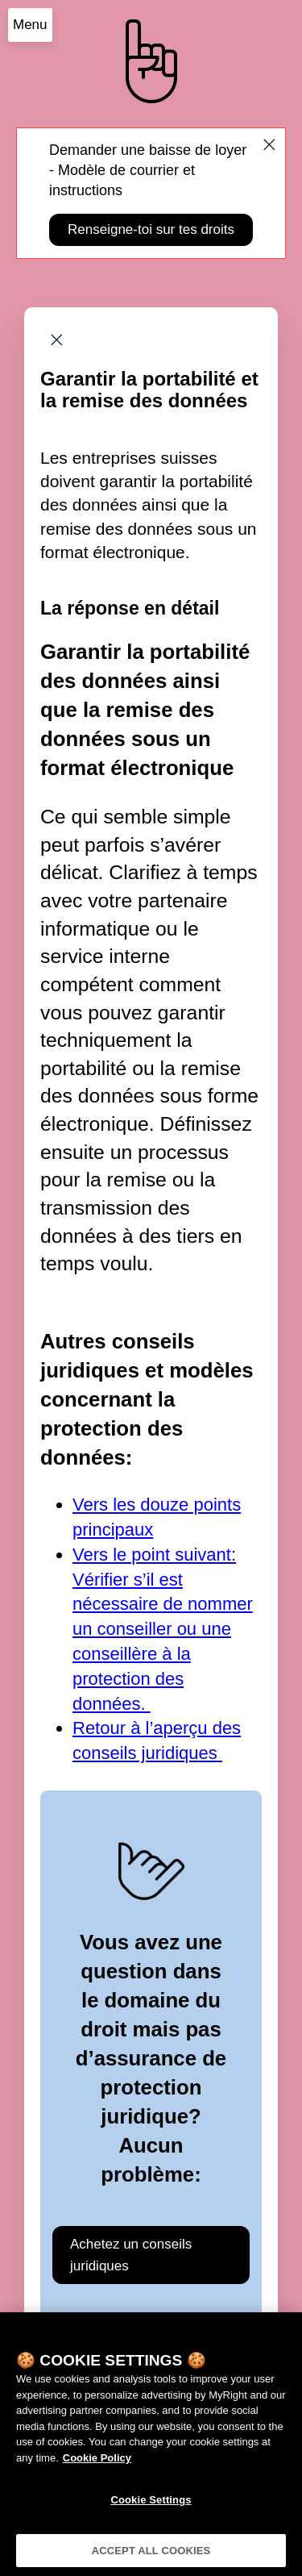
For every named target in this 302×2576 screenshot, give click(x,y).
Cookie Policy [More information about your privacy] (97, 2466)
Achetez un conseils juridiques (131, 2255)
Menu (30, 24)
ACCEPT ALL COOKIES (151, 2559)
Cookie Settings (150, 2508)
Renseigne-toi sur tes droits (151, 229)
